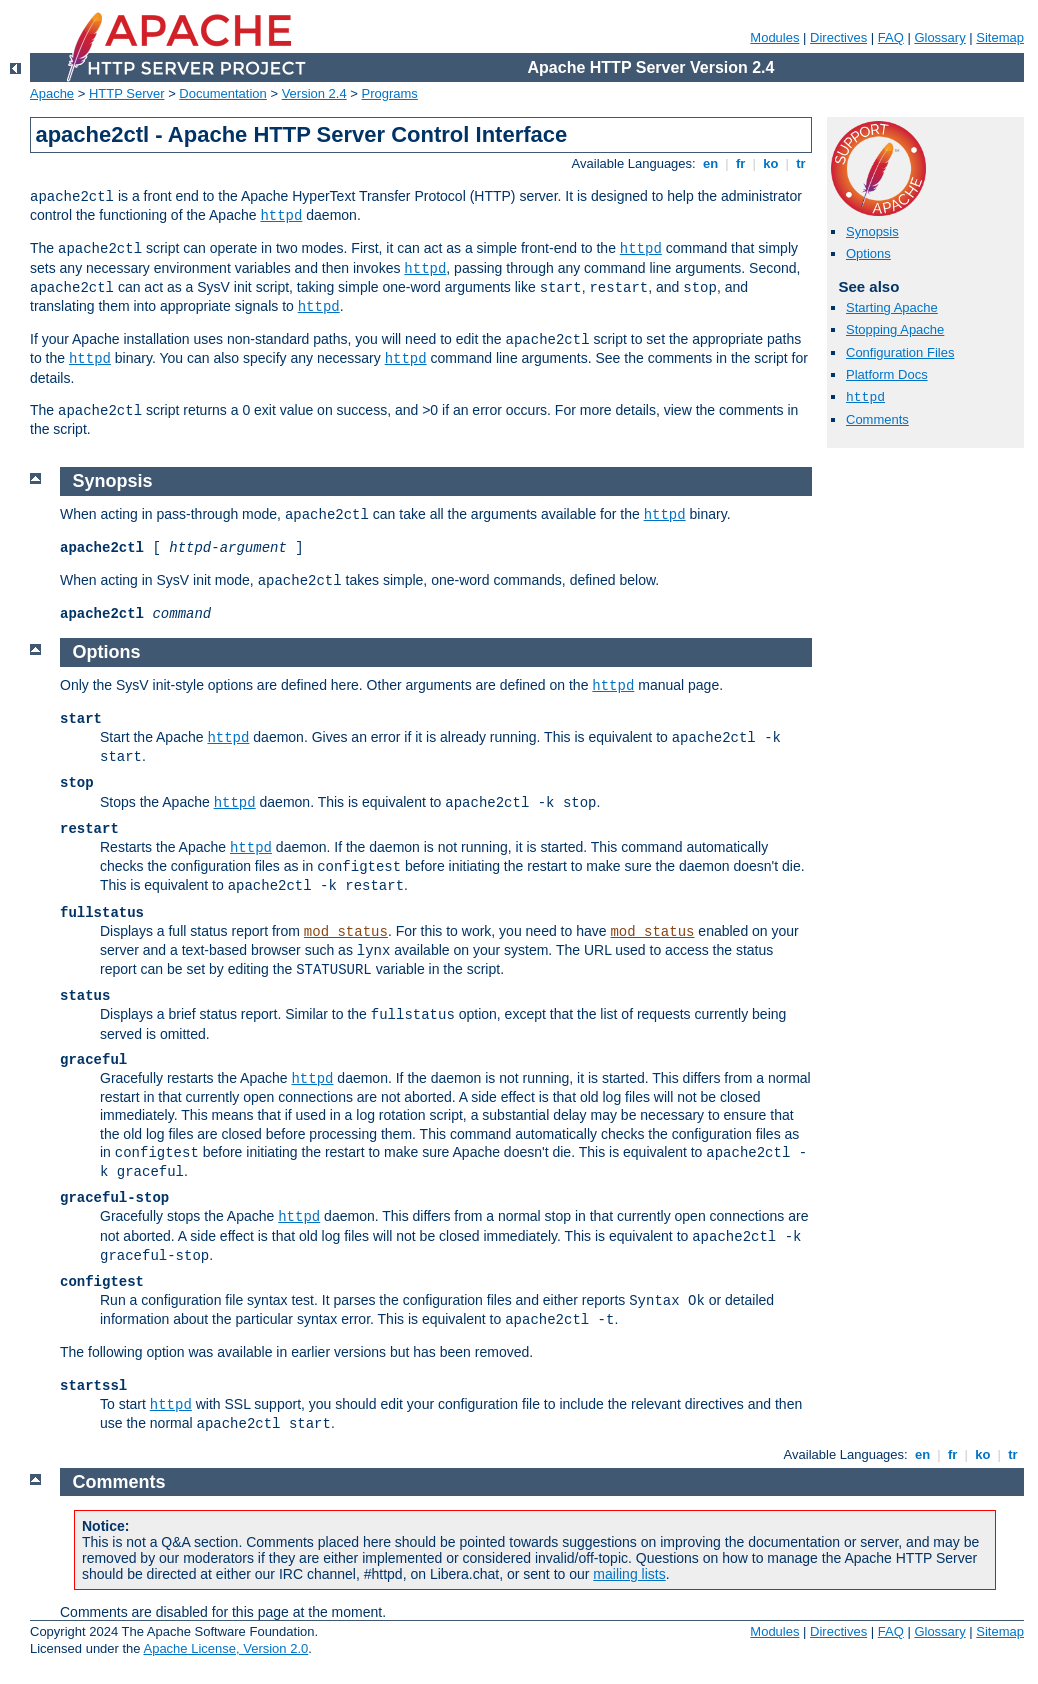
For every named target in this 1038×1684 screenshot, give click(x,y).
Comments (877, 419)
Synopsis (872, 231)
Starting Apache (892, 307)
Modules (774, 37)
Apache (52, 93)
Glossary (939, 37)
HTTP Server (127, 93)
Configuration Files (900, 352)
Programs (390, 93)
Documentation (222, 93)
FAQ (891, 37)
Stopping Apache (895, 329)
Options (868, 253)
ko (771, 163)
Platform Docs (887, 374)
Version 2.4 (314, 93)
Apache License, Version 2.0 (225, 1648)
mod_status (346, 932)
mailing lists (629, 1574)
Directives (838, 37)
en (710, 163)
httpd (281, 216)
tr (801, 163)
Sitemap (1000, 37)
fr (740, 163)
